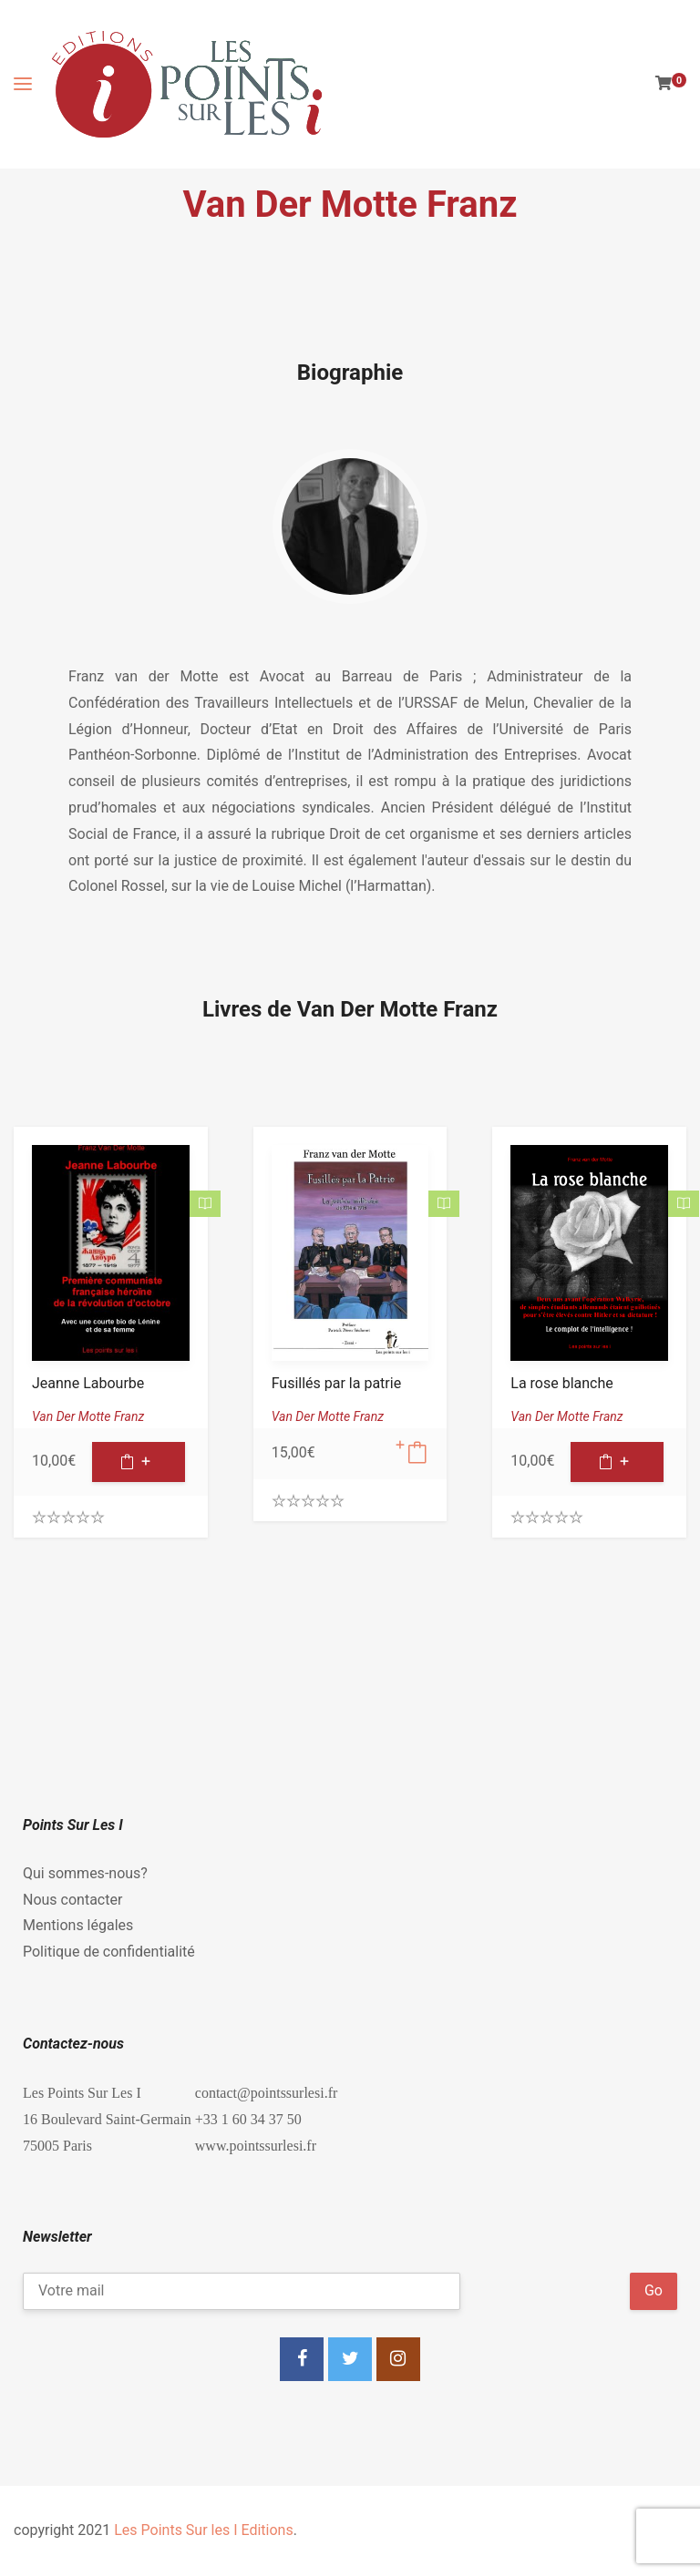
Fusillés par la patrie (337, 1383)
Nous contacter (72, 1899)
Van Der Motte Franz (88, 1416)
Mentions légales (78, 1925)
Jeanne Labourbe (88, 1383)
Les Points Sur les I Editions (203, 2530)
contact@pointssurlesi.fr (266, 2092)
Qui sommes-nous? (85, 1873)
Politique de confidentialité (109, 1951)
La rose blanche (561, 1383)
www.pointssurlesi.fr (255, 2145)
